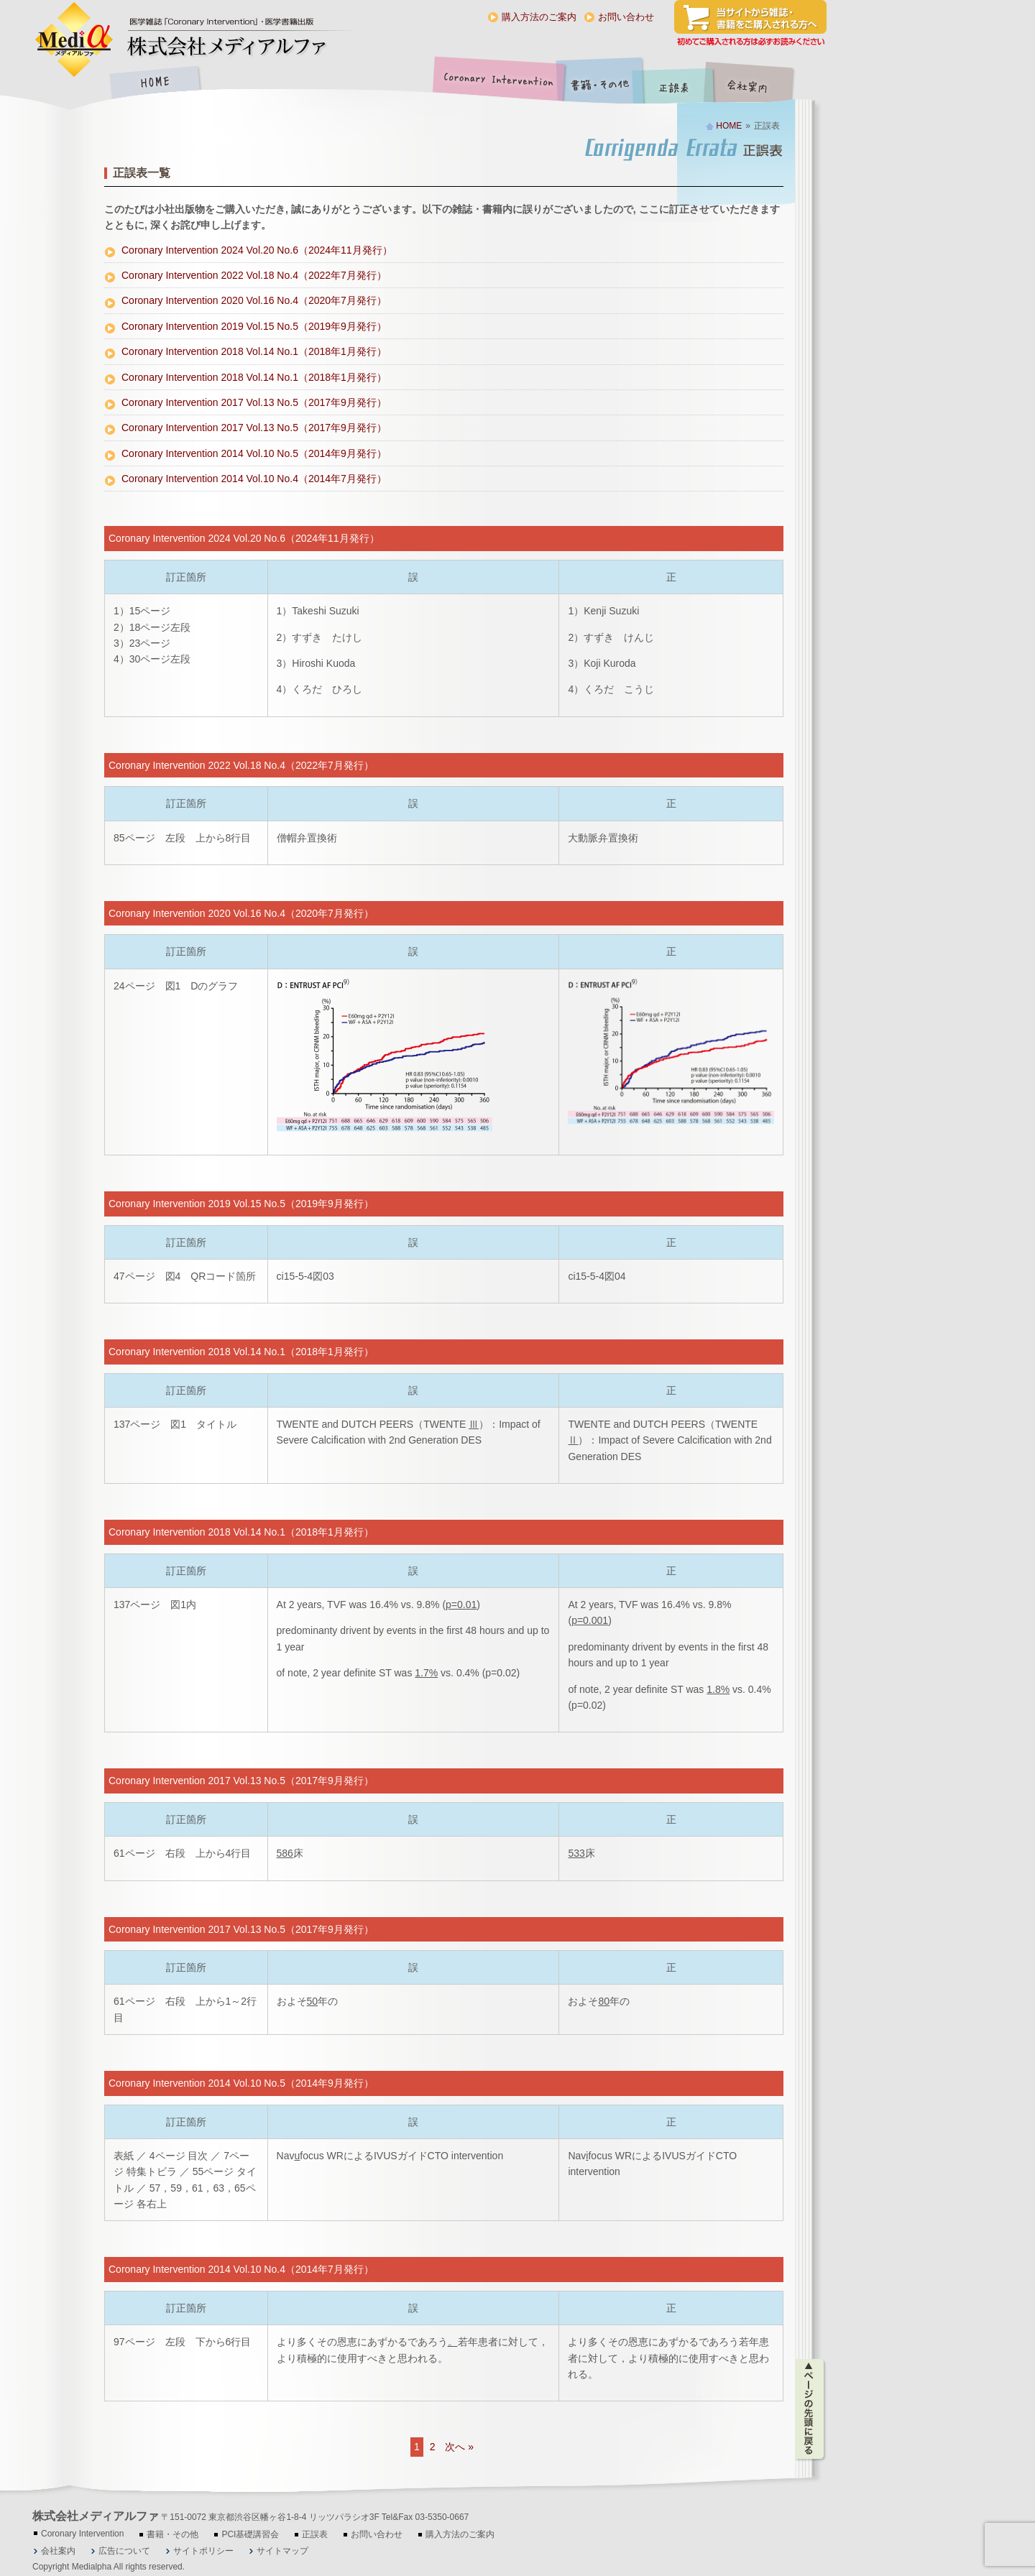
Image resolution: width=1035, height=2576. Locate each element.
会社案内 (758, 83)
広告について (124, 2551)
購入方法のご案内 (539, 16)
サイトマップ (282, 2551)
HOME (154, 83)
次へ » (459, 2446)
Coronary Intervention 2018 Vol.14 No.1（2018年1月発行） (254, 351)
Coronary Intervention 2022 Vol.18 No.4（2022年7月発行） (254, 275)
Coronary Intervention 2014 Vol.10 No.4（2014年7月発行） (254, 478)
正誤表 (676, 83)
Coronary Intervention (496, 83)
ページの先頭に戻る (810, 2409)
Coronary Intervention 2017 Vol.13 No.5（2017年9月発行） (254, 402)
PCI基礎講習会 (250, 2534)
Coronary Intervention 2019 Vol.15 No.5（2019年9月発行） (254, 326)
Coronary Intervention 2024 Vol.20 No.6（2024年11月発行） (256, 250)
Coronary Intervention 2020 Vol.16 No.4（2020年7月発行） (254, 300)
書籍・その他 (600, 83)
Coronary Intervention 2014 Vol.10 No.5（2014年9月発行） (254, 453)
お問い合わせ (626, 16)
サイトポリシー (203, 2551)
